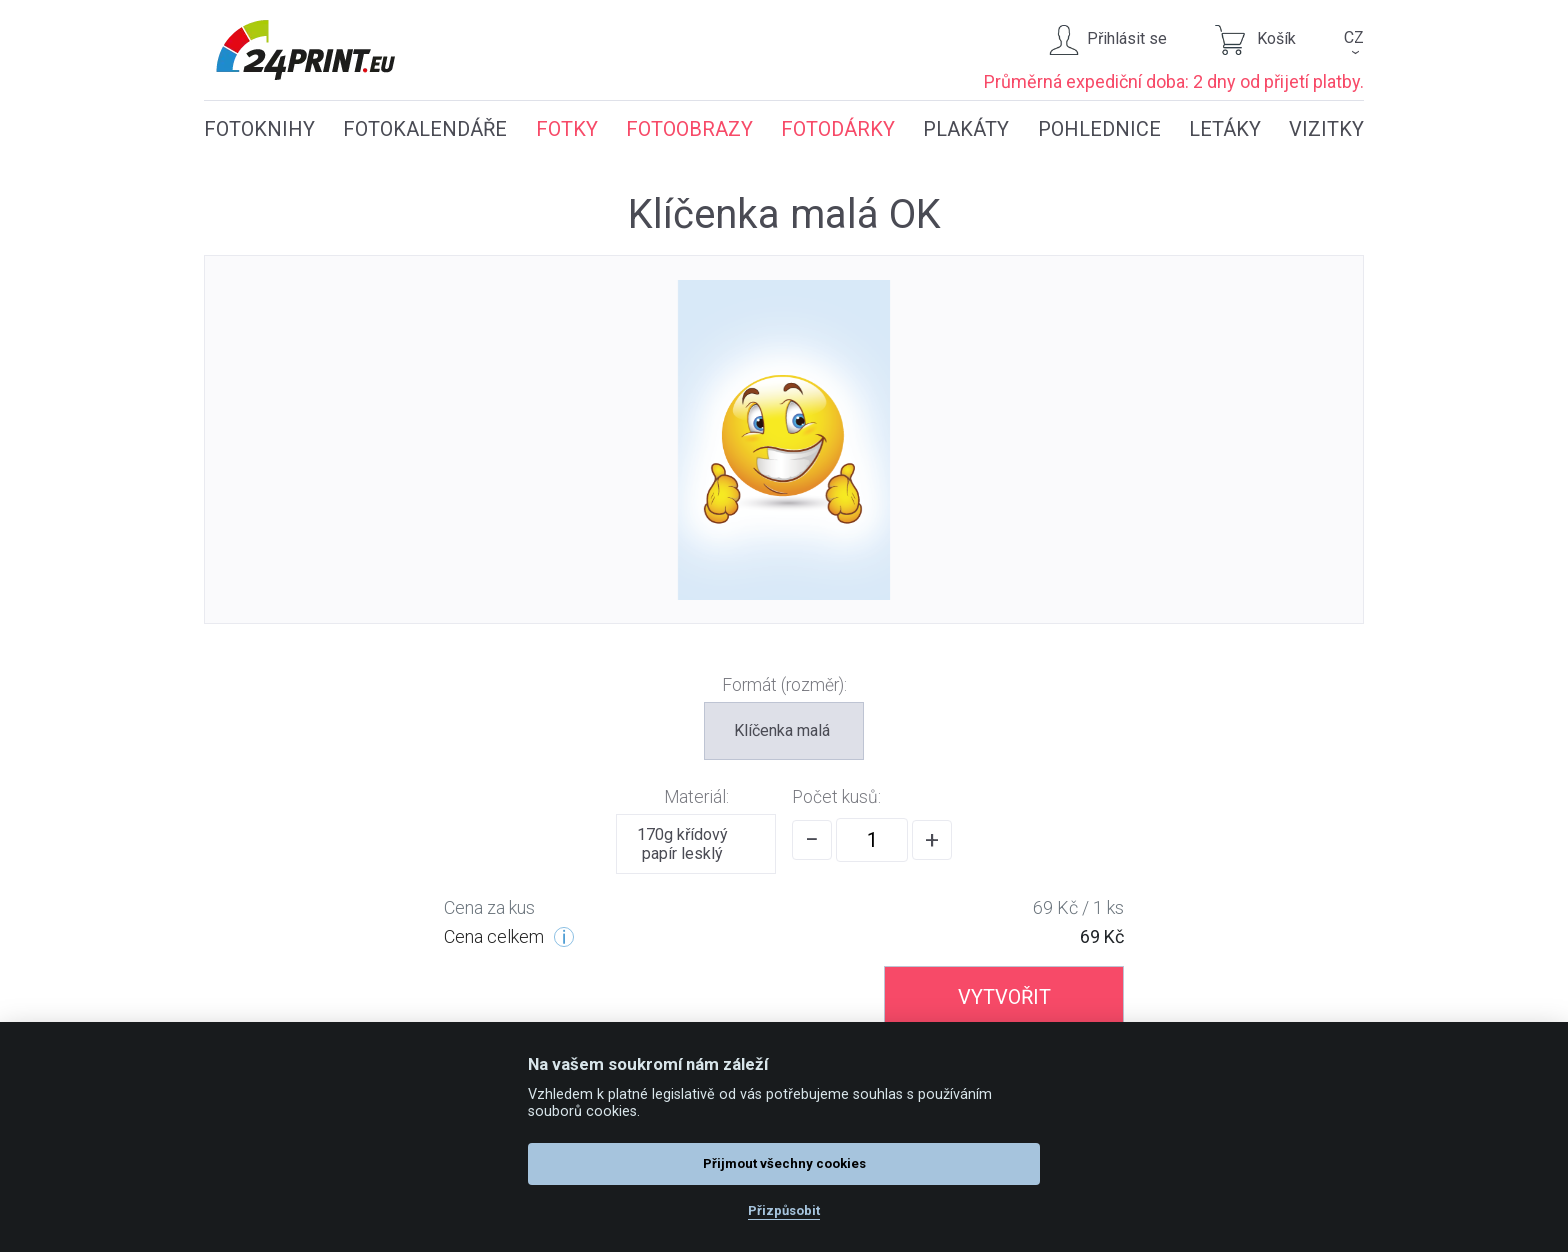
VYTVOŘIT (1004, 997)
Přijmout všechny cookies (784, 1163)
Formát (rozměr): (784, 685)
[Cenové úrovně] (564, 937)
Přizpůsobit (784, 1210)
